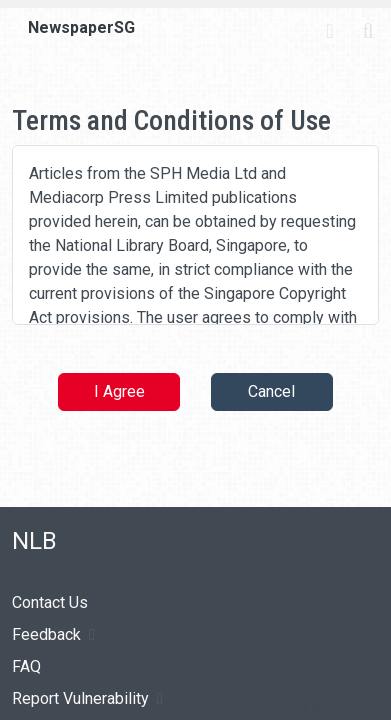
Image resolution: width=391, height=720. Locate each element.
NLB (34, 541)
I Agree (119, 391)
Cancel (271, 391)
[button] (304, 708)
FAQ (26, 666)
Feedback (53, 635)
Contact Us (50, 602)
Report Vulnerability (87, 699)
